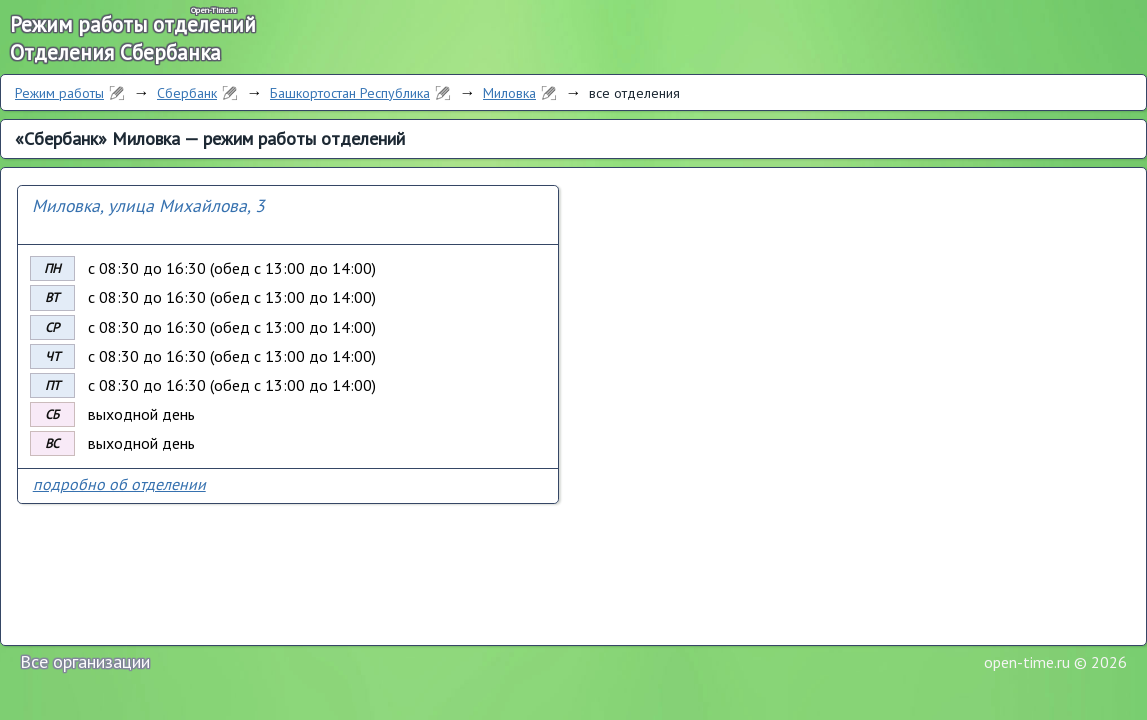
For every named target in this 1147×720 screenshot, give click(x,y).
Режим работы (59, 93)
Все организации (85, 661)
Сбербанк (187, 93)
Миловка (509, 93)
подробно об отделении (119, 484)
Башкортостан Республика (350, 93)
